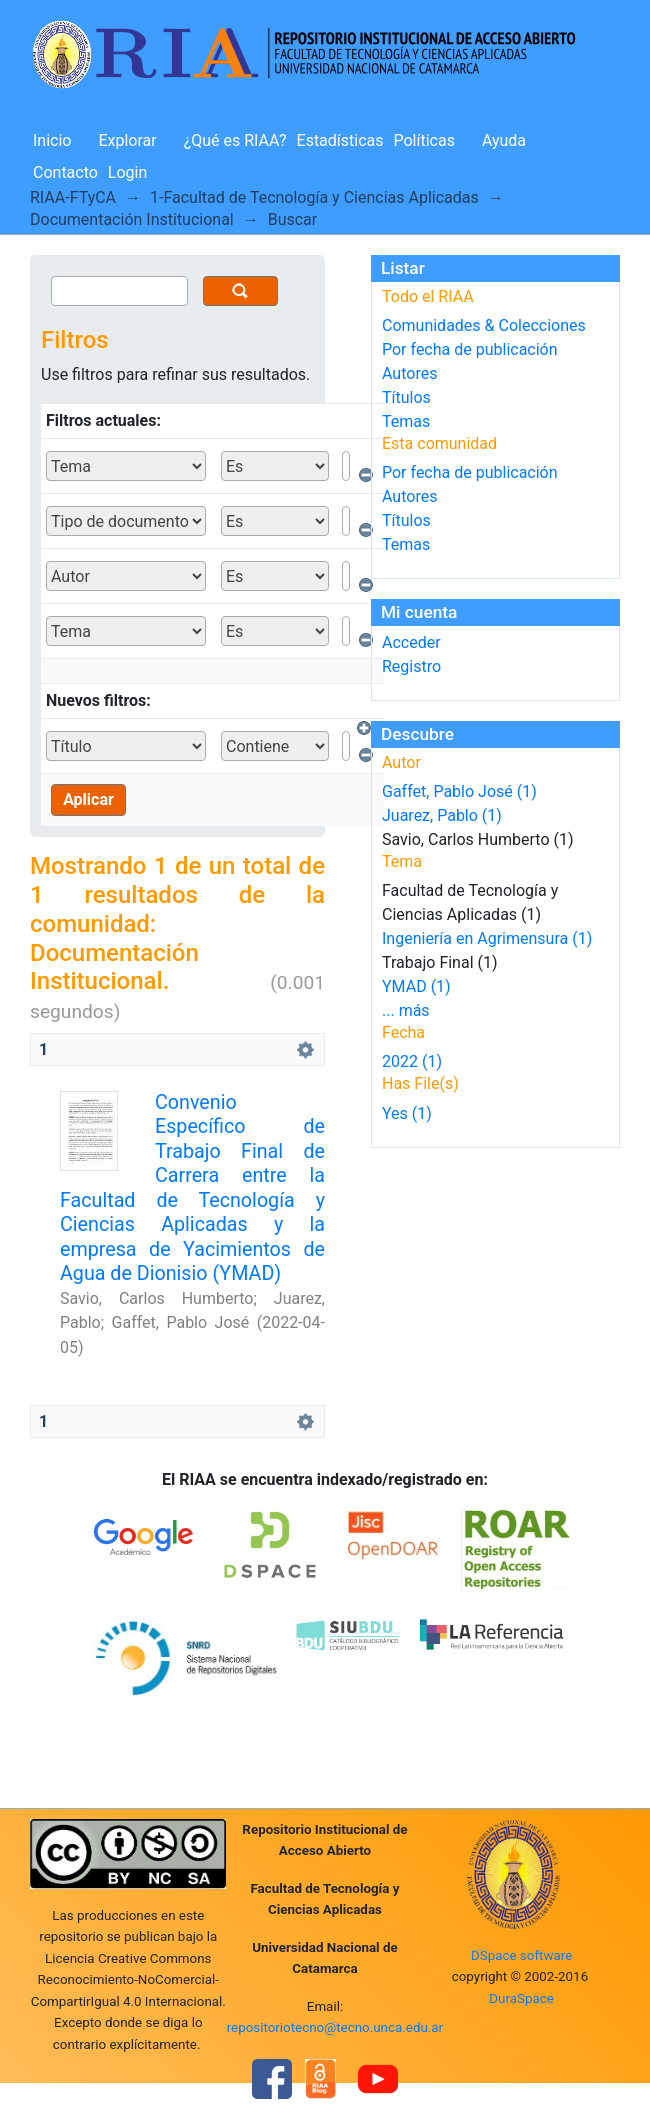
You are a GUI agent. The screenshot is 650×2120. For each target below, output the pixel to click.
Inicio (52, 140)
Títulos (406, 397)
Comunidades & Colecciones (484, 325)
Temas (406, 421)
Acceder (411, 642)
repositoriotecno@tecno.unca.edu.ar (335, 2027)
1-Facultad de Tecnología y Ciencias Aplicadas (314, 197)
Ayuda (504, 140)
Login (127, 172)
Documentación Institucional (132, 219)
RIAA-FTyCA (73, 197)
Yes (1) (407, 1113)
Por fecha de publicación (470, 349)
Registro (411, 666)
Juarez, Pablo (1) (442, 815)
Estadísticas (340, 140)
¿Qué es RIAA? (235, 140)
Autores (409, 373)
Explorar (127, 140)
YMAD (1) (416, 986)
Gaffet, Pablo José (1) (459, 791)
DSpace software (521, 1955)
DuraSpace (521, 1998)
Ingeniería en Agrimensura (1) (487, 938)
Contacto (65, 172)
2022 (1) (412, 1061)
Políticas (424, 140)
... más (406, 1010)
